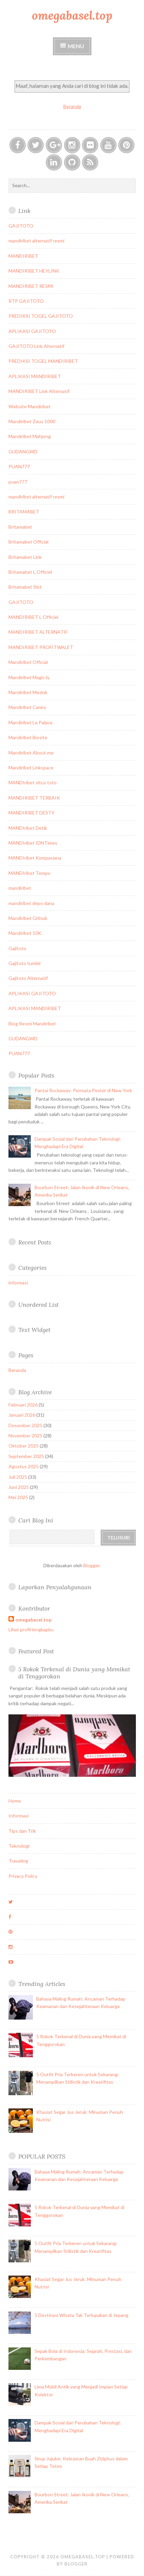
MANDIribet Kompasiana (34, 858)
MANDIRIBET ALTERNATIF (38, 632)
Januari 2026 (21, 1415)
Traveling (18, 1861)
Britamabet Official (28, 542)
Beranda (72, 106)
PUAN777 (19, 466)
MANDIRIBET (23, 256)
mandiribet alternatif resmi (36, 240)
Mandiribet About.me (31, 752)
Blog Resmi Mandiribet (32, 1023)
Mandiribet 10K (24, 933)
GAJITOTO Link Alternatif (36, 346)
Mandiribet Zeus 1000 (31, 421)
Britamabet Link (25, 557)
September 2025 (26, 1456)
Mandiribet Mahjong (29, 436)
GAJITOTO (20, 226)
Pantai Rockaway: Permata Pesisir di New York (83, 1090)
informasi (18, 1282)
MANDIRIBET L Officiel (33, 617)
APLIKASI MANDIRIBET (34, 376)
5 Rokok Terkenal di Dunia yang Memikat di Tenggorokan (74, 1672)
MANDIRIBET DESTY (31, 812)
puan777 (17, 482)
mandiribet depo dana (31, 903)
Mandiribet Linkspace (31, 767)
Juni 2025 (18, 1487)
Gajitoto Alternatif (28, 978)
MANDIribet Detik (27, 828)
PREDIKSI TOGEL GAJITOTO (40, 316)
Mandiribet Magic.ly (28, 677)
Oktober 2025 (23, 1446)
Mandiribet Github (27, 918)
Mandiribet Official (28, 662)
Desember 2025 (25, 1425)
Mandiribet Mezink (27, 692)
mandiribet (19, 888)
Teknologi (18, 1846)
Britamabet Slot (25, 587)
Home (14, 1801)
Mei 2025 (18, 1497)
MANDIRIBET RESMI (31, 286)
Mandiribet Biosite (27, 737)
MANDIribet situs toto (32, 782)
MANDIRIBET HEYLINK (33, 271)
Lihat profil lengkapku (31, 1629)
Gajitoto (17, 948)
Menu (76, 46)
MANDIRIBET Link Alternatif (38, 391)
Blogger (91, 1565)
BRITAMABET (23, 511)
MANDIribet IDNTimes (32, 843)
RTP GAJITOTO (26, 301)
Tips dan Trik (22, 1831)
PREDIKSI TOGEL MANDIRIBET (43, 361)
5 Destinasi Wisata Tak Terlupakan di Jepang (81, 2315)
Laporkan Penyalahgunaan (54, 1587)
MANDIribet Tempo (29, 873)
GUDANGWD (23, 451)
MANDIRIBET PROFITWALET (40, 647)
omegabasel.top (72, 15)
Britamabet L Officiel (30, 572)
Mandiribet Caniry (27, 707)
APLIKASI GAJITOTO (32, 331)
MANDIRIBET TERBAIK (34, 798)
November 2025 (25, 1435)
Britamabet (20, 527)
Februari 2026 (23, 1405)
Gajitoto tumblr (24, 963)
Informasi (18, 1815)
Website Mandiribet (29, 406)
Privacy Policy (22, 1876)
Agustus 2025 (23, 1466)
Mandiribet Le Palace (30, 722)
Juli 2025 (17, 1477)
